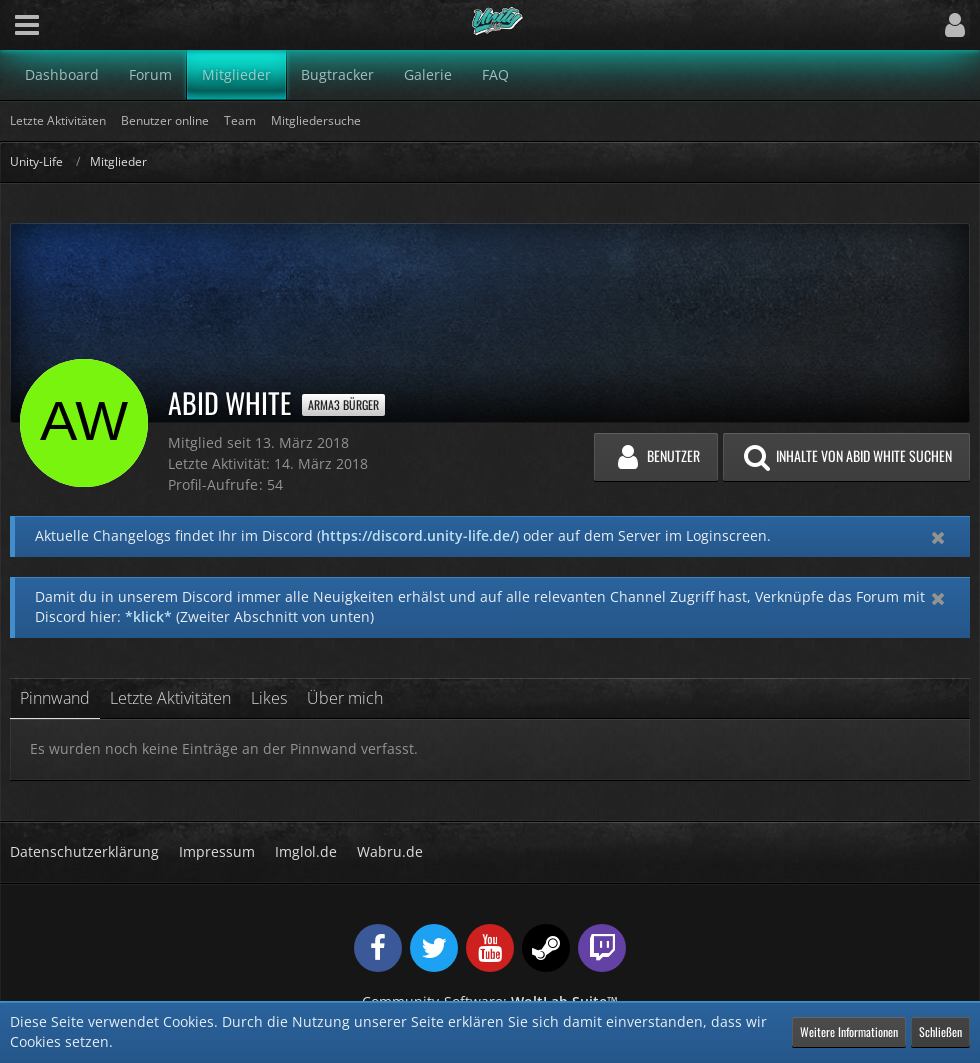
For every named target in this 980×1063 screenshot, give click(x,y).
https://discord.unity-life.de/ (418, 535)
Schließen (940, 1031)
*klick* (148, 616)
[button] (27, 25)
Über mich (345, 698)
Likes (269, 698)
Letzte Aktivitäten (170, 698)
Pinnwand (55, 698)
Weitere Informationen (849, 1031)
